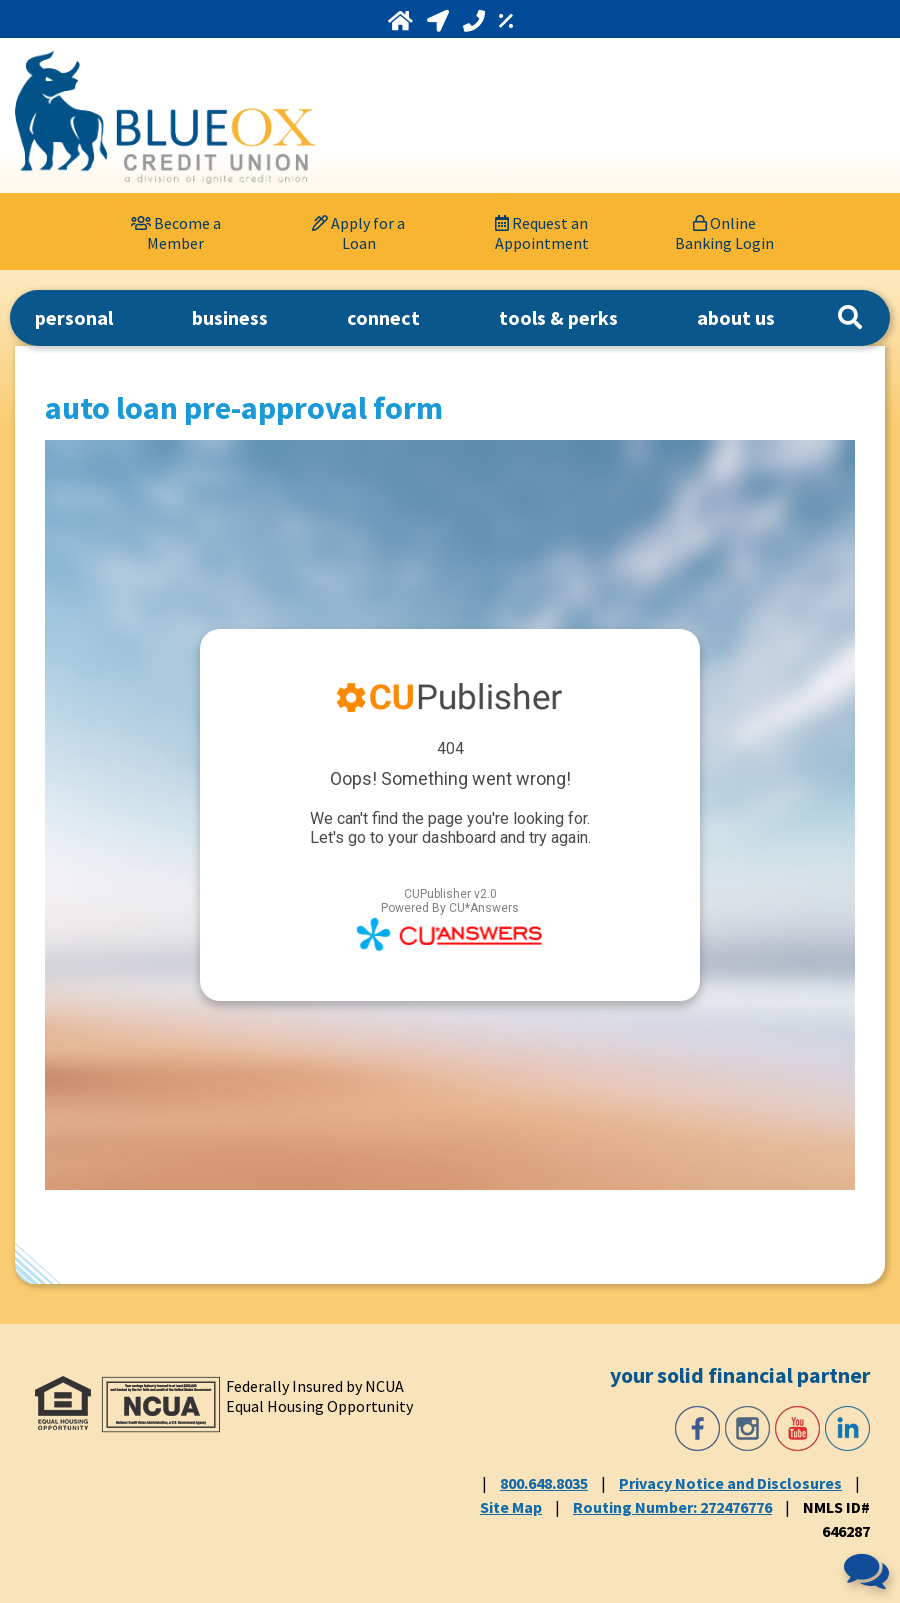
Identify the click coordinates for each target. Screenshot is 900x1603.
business (230, 317)
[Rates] (506, 21)
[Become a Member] (176, 231)
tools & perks (558, 317)
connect (383, 317)
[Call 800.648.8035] (476, 21)
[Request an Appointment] (542, 231)
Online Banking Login (724, 233)
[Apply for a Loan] (359, 231)
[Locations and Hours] (440, 21)
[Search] (850, 318)
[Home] (402, 21)
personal (74, 317)
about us (736, 317)
